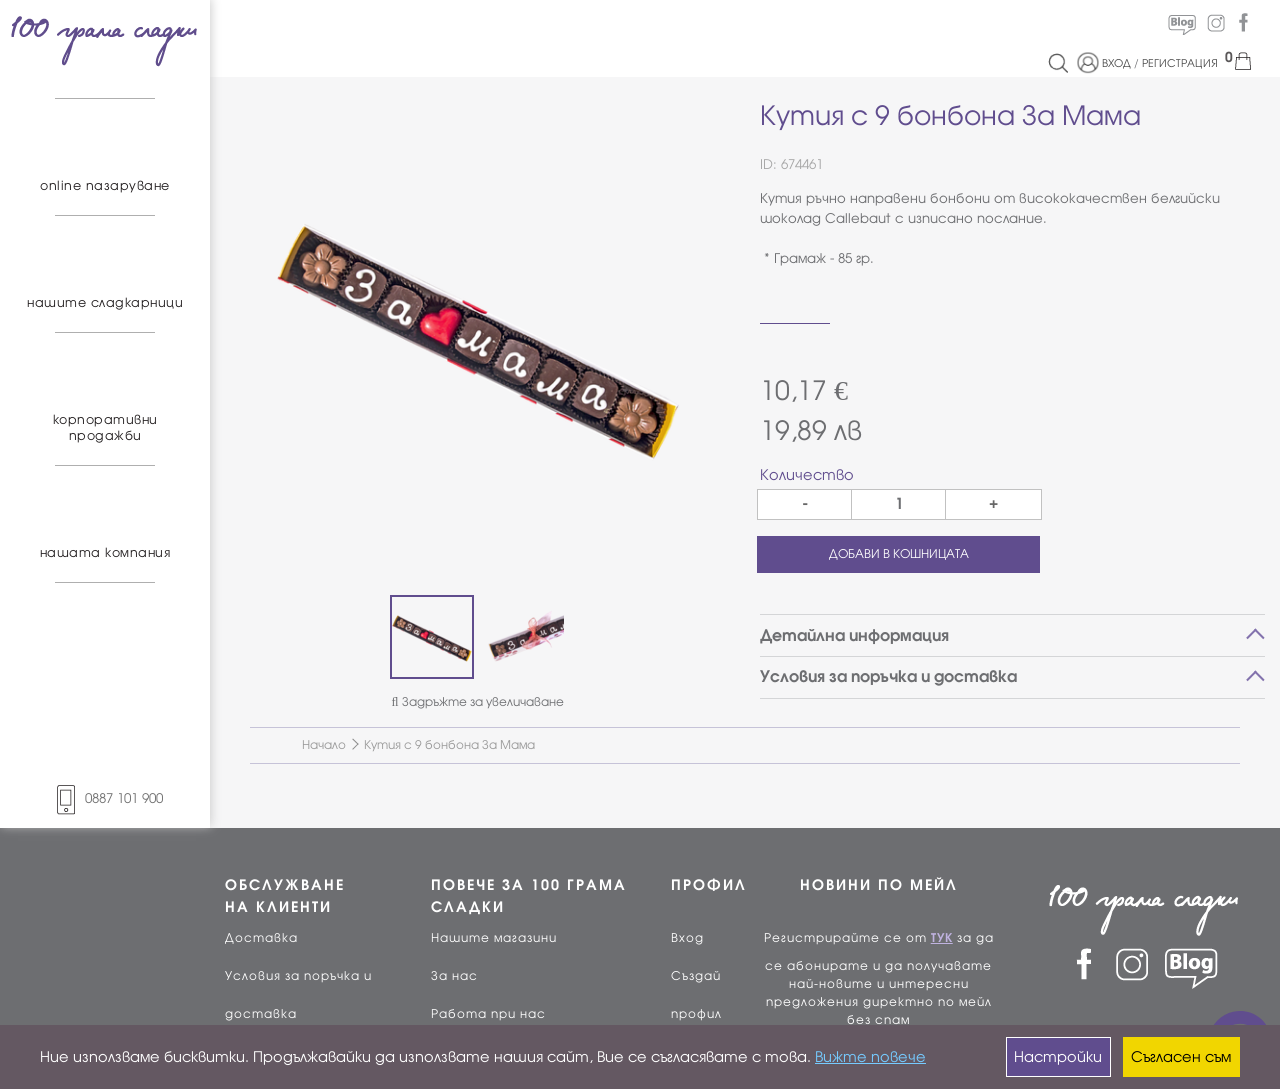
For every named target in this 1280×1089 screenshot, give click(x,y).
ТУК (942, 938)
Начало (324, 745)
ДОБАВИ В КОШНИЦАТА (899, 554)
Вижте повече (870, 1057)
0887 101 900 (105, 798)
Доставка (261, 938)
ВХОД (1116, 63)
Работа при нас (488, 1014)
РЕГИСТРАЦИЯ (1180, 63)
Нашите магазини (494, 938)
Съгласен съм (1181, 1057)
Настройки (1058, 1057)
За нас (454, 976)
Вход (687, 938)
